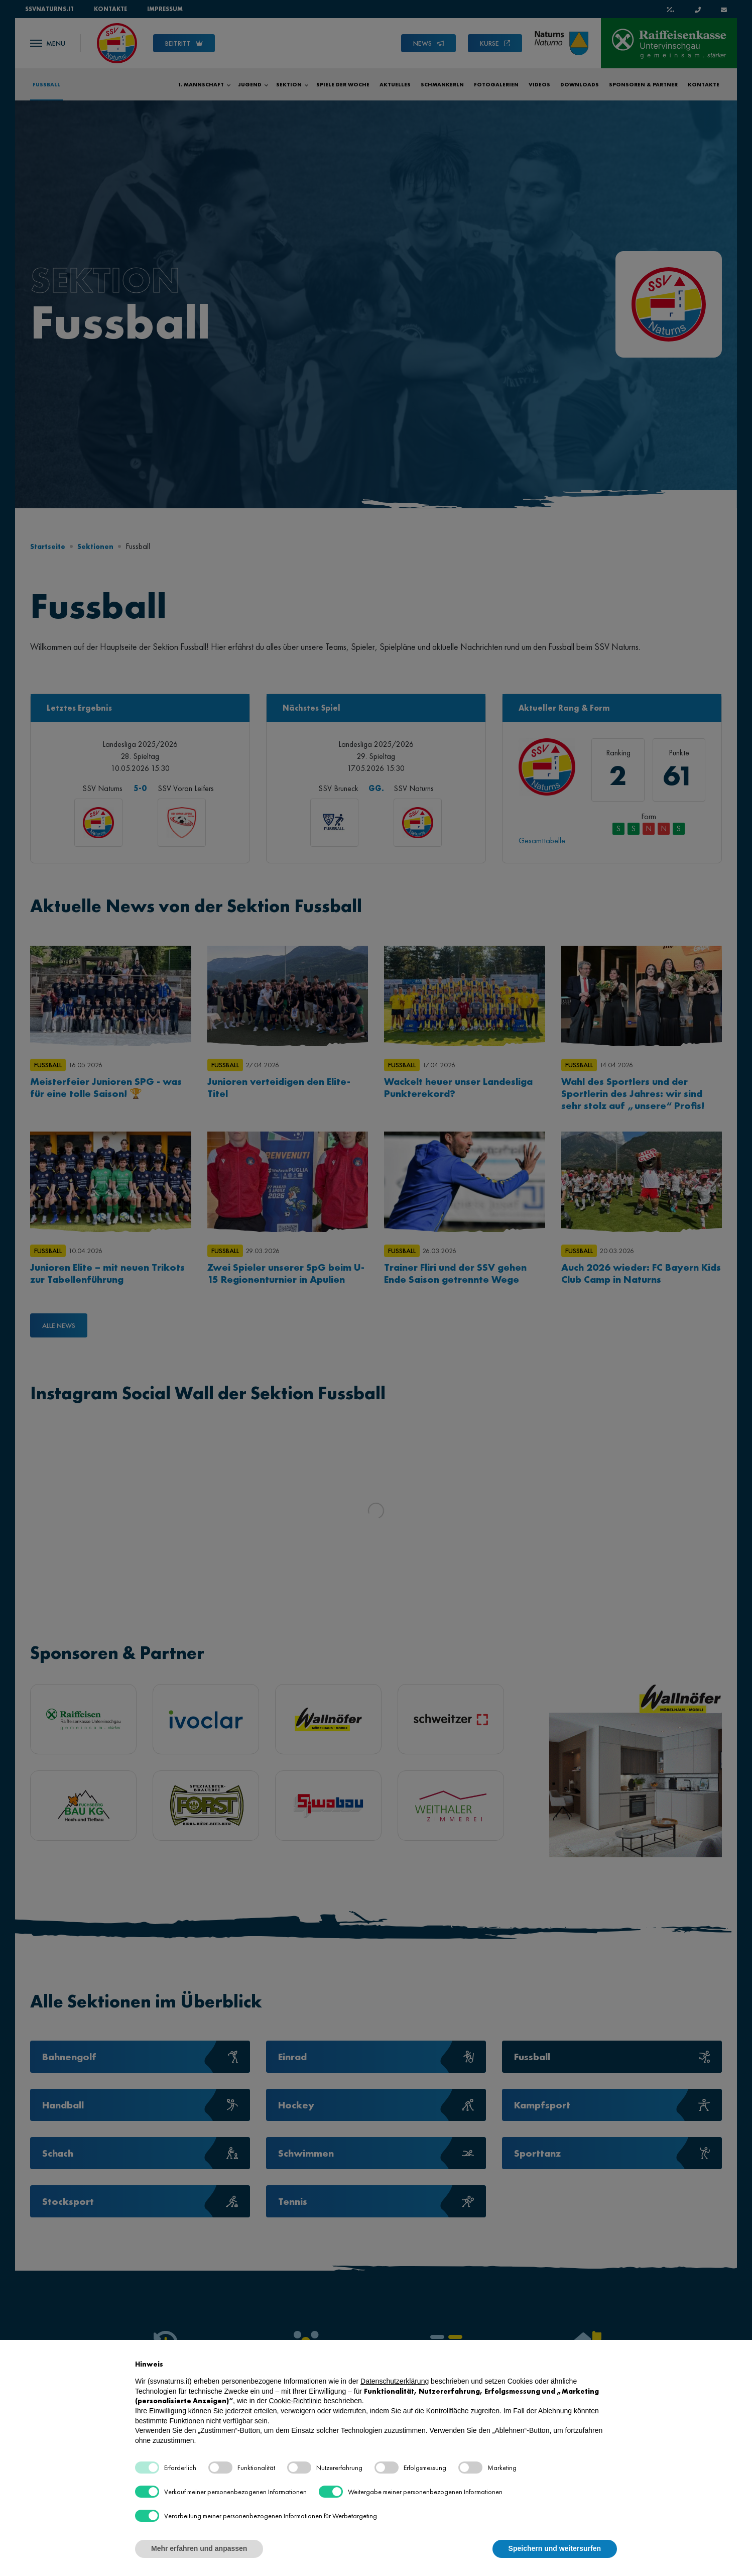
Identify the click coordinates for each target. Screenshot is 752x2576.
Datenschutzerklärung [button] (394, 2381)
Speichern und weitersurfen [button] (555, 2548)
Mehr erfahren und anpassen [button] (199, 2548)
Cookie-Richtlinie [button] (295, 2401)
